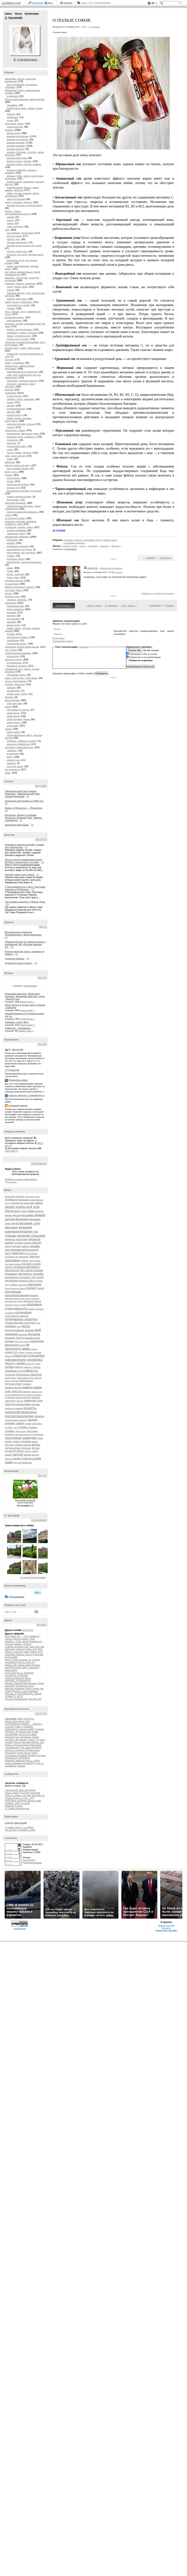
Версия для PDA (166, 1925)
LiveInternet (12, 3)
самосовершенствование (16, 1420)
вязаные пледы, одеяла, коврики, (24, 164)
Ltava (31, 1646)
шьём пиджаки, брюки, (18, 719)
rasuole (22, 1740)
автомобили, (13, 690)
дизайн (35, 1246)
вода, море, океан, (14, 123)
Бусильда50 (11, 1657)
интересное (12, 1277)
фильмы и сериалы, (17, 666)
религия (18, 1408)
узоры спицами (22, 1441)
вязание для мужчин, (18, 139)
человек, (11, 308)
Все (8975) (41, 839)
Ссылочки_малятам (29, 1793)
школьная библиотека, (18, 744)
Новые (169, 605)
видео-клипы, (14, 478)
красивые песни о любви (15, 1305)
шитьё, (8, 706)
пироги (18, 1367)
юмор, (8, 773)
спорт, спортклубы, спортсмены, (21, 678)
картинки (34, 1284)
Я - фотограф (15, 1049)
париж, (10, 223)
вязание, (9, 130)
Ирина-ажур (11, 1670)
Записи (8, 13)
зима (31, 1261)
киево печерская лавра (15, 1288)
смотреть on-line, (13, 659)
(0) (27, 796)
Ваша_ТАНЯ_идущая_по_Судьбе (22, 1660)
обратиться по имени (111, 568)
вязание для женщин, (18, 136)
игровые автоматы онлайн (24, 1274)
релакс (35, 1404)
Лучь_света (25, 1747)
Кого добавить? (32, 1636)
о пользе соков (69, 545)
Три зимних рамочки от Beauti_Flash (25, 902)
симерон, (11, 763)
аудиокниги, (13, 96)
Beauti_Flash (28, 1639)
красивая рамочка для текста (17, 1299)
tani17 (42, 1740)
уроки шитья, (13, 713)
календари (22, 1285)
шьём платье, (14, 722)
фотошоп (26, 1448)
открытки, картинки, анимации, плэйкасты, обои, (21, 522)
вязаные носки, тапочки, (19, 161)
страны (32, 1427)
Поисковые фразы (32, 1862)
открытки (20, 1356)
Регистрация (37, 2)
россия (10, 1416)
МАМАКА (37, 1747)
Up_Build (25, 1803)
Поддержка (149, 3)
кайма (13, 1284)
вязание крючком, (16, 142)
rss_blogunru (11, 1830)
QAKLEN (92, 568)
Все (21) (42, 1475)
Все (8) (43, 926)
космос (34, 1295)
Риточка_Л (10, 1694)
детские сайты (20, 1246)
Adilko (20, 1719)
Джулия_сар (37, 1742)
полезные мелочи (29, 1374)
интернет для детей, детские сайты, (25, 254)
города (27, 1242)
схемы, (10, 571)
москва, (11, 217)
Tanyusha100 (6, 17)
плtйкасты (27, 1367)
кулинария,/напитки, (74, 543)
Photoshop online (17, 1080)
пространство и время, (18, 305)
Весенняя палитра (25, 1500)
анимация (23, 1199)
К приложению (39, 1163)
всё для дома (24, 1211)
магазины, (10, 462)
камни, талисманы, (15, 363)
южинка (21, 1766)
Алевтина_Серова (14, 1654)
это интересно (22, 1462)
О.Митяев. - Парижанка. (18, 1028)
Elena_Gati (24, 1721)
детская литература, (17, 242)
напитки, (11, 412)
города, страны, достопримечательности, (18, 212)
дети (8, 1246)
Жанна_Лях (11, 1665)
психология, (13, 656)
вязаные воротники (16, 1239)
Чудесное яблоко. (15, 958)
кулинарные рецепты (21, 1319)
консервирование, (16, 409)
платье (37, 1367)
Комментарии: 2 (27, 1019)
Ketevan (9, 1644)
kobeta (35, 1737)
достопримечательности (22, 1249)
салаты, (11, 427)
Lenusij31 (9, 1726)
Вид (154, 3)
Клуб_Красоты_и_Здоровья (19, 1673)
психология (26, 1380)
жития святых (32, 1253)
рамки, (10, 568)
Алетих (17, 1742)
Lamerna (26, 1644)
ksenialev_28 (11, 1740)
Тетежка (32, 1755)
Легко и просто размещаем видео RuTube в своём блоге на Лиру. (23, 861)
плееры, (11, 556)
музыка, (9, 475)
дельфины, (12, 105)
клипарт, (11, 543)
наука (22, 1345)
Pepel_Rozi (31, 1649)
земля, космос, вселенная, (19, 302)
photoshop (10, 1196)
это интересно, (12, 769)
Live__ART (28, 1798)
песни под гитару (33, 1364)
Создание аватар (17, 1105)
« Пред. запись (94, 605)
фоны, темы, (14, 577)
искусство (26, 1280)
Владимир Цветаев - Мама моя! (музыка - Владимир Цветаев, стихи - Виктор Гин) (25, 996)
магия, (10, 757)
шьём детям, (13, 716)
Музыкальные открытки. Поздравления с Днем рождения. (23, 933)
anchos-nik (24, 1734)
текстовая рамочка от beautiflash (29, 1435)
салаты (39, 1416)
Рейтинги (67, 2)
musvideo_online (27, 1830)
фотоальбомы (13, 1448)
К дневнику (111, 605)
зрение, (11, 290)
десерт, (10, 402)
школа (27, 1454)
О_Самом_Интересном (17, 1808)
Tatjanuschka (24, 1732)
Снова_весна (23, 1753)
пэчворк (26, 1384)
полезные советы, (16, 559)
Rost (40, 1649)
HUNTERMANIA (13, 1724)
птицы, (10, 120)
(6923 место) (11, 1151)
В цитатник (168, 593)
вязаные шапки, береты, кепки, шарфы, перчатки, (22, 189)
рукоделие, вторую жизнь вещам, (22, 647)
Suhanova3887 (27, 1729)
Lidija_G (19, 1726)
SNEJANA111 (12, 1729)
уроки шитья (23, 1444)
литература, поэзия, (15, 430)
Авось (84, 2)
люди (19, 1327)
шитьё (18, 1454)
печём (9, 1367)
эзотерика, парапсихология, (19, 747)
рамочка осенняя (23, 1398)
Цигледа (41, 1755)
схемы (9, 1431)
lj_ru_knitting (27, 1827)
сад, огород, (11, 650)
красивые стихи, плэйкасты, (21, 437)
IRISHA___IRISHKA (32, 1724)
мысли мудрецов (22, 1342)
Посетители (29, 1860)
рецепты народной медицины (21, 1410)
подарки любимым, (17, 530)
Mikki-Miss (10, 1649)
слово (28, 1423)
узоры (8, 1441)
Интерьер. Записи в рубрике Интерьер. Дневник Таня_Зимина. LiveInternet (23, 818)
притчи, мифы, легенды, (19, 452)
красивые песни (32, 1301)
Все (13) (42, 977)
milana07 (20, 1649)
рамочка (26, 1391)
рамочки (20, 1401)
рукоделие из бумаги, (18, 637)
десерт (37, 1242)
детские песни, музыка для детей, (24, 245)
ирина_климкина (13, 1763)
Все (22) (42, 1044)
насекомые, (13, 117)
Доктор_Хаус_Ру (26, 1662)
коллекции (13, 1292)
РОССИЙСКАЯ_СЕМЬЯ (29, 1694)
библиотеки (16, 1203)
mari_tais (39, 1646)
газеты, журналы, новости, (18, 202)
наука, (8, 515)
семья (19, 1423)
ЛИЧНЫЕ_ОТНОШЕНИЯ (18, 1680)
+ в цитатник (93, 27)
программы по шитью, (18, 710)
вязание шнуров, (15, 149)
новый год (11, 1352)
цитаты (27, 1451)
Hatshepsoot (35, 1641)
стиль (22, 1427)
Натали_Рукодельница (28, 1750)
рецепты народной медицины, (22, 512)
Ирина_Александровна (17, 1745)
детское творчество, (17, 251)
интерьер (12, 1280)
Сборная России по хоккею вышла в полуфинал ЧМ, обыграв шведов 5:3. (25, 944)
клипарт (31, 1288)
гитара (18, 1242)
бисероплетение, (15, 606)
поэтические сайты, (17, 446)
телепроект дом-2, (16, 533)
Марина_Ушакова (14, 1683)
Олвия (8, 1691)
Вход (50, 2)
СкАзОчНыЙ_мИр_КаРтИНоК (20, 1790)
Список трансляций (16, 1823)
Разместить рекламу (166, 1930)
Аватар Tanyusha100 (24, 40)
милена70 (10, 1686)
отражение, (13, 440)
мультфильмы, (14, 662)
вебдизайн (29, 1203)
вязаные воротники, (17, 158)
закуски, (11, 405)
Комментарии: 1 (27, 1002)
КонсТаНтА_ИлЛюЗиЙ (16, 1675)
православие (10, 1378)
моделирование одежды (19, 1330)
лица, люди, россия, (15, 456)
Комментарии (32, 13)
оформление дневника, (17, 537)
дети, (7, 230)
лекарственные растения (20, 1322)
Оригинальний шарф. (17, 825)
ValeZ (26, 1652)
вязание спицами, (16, 146)
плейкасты (13, 1371)
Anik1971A (28, 1719)
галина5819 (11, 1662)
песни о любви (15, 1363)
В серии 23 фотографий (33, 1577)
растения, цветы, (14, 590)
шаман (8, 1455)
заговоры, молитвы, (17, 600)
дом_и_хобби (33, 1760)
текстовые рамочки (20, 1438)
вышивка (28, 1215)
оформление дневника (24, 1360)
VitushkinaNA (11, 1734)
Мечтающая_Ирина (34, 1683)
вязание (22, 1219)
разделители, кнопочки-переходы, (24, 562)
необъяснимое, (15, 320)
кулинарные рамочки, (18, 546)
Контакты (166, 1928)
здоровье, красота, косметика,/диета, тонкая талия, (90, 540)
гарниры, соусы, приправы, (21, 399)
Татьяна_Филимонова (16, 1699)
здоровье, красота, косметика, (20, 283)
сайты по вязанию (16, 199)
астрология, (13, 753)
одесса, (11, 220)
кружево (31, 1309)
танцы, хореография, (16, 681)
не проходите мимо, (15, 518)
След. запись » (129, 605)
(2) (6, 937)
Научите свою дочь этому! (19, 874)
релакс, (9, 593)
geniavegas (25, 1737)
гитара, (10, 481)
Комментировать (63, 605)
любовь (10, 1326)
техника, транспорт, (15, 684)
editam (33, 1734)
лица (38, 1323)
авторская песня (32, 1197)
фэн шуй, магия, (15, 766)
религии (9, 1408)
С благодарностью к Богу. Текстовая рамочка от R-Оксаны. (25, 888)
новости (34, 1349)
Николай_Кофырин (15, 1688)
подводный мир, (15, 127)
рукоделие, (11, 603)
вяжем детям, (14, 133)
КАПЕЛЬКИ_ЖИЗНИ (15, 1800)
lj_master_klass (12, 1827)
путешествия (13, 1383)
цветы (20, 1450)
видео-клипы (15, 1207)
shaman (20, 1196)
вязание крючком (18, 1229)
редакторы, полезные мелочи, (22, 381)
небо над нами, (15, 703)
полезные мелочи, (14, 580)
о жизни (21, 1353)
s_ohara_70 (32, 1740)
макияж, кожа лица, (17, 299)
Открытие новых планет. (19, 963)
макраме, (11, 622)
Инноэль (35, 1665)
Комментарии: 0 (27, 1025)
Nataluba (28, 1726)
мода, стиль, (11, 472)
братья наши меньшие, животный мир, (25, 99)
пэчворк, (11, 634)
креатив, (9, 389)
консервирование (17, 1295)
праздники (14, 1381)
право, (10, 459)
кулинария (23, 1312)
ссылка (119, 572)
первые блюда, (14, 415)
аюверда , (12, 750)
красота (20, 1308)
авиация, (11, 687)
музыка (34, 1334)
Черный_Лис (35, 1699)
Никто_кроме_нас (34, 1688)
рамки (27, 1387)
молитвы (22, 1334)
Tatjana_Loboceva (14, 1652)
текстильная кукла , (17, 643)
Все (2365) (41, 786)
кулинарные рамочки (16, 1316)
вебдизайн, (12, 540)
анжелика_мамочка (15, 1760)
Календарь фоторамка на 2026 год (24, 801)
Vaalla (35, 1732)
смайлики (84, 646)
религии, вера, (12, 596)
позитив (10, 1374)
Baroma (17, 1639)
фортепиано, (13, 500)
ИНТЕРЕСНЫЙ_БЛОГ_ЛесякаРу (22, 1667)
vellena (33, 1652)
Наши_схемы (12, 1793)
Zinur (40, 1652)
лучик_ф (39, 1763)
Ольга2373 (10, 1753)
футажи (36, 1448)
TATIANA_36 (11, 1732)
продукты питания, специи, (21, 424)
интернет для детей (32, 1277)
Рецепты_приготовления (25, 1691)
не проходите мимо (17, 1347)
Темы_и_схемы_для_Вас (18, 1795)
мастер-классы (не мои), (17, 465)
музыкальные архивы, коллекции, (24, 491)
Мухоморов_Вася (25, 1686)
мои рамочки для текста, (19, 549)
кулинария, (10, 393)
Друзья (18, 13)
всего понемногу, (15, 609)
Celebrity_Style (12, 1803)
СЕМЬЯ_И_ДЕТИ (14, 1696)
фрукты (115, 545)
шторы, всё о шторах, (18, 339)
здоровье (12, 1260)
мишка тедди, (14, 625)
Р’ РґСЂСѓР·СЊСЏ (27, 59)
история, (9, 359)
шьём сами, (13, 725)
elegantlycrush (12, 1737)
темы (40, 1438)
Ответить (146, 593)
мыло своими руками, (18, 468)
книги (40, 1288)
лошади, (11, 114)
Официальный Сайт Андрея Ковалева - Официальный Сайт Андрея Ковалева (22, 794)
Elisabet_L (10, 1641)
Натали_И (10, 1750)
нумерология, (14, 760)
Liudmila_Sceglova (14, 1646)
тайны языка (20, 1431)
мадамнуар (11, 1766)
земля (25, 1260)
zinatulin (9, 1742)
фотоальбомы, (12, 700)
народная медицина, (15, 503)
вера (39, 1203)
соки (82, 545)
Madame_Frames (13, 1806)
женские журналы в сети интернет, (25, 205)
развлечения (13, 1387)
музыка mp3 (13, 1337)
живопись (18, 1253)
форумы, (9, 697)
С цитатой (157, 593)
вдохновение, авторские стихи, (23, 433)
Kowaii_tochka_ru (14, 1798)
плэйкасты (29, 1371)
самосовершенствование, (18, 653)
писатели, (12, 443)
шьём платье (22, 1458)
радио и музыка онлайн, (19, 496)
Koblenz (18, 1644)
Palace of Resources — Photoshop (23, 808)
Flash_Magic (22, 1641)
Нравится (150, 557)
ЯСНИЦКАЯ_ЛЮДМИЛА (17, 1758)
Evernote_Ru (38, 1795)
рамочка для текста (22, 1394)
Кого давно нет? (13, 1636)
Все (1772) (41, 1713)
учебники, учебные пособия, (21, 741)
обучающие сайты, (16, 675)
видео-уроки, (13, 732)
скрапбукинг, (13, 640)
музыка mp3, (13, 487)
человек (34, 1451)
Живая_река (24, 1665)
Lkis (26, 1646)
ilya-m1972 (27, 1630)
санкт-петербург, (15, 226)
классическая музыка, (18, 484)
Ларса (27, 1678)
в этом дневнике (15, 1597)
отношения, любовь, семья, (19, 527)
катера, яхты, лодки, (17, 694)
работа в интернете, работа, (19, 587)
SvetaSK (39, 1729)
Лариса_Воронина (14, 1678)
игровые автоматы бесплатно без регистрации (24, 1268)
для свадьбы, (14, 619)
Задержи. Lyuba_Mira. (17, 1022)
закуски (34, 1256)
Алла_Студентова (33, 1654)
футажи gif (10, 1451)
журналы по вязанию (16, 1256)
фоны (36, 1444)
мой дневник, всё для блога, (21, 552)
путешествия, (12, 584)
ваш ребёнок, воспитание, (21, 233)
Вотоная (26, 1742)
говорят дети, (14, 239)
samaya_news (34, 1800)
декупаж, (11, 615)
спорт (15, 1428)
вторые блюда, (14, 396)
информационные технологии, (22, 372)
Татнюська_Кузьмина (16, 1755)
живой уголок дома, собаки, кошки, (25, 108)
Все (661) (42, 1624)
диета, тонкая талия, (17, 287)
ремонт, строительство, (19, 336)
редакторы (23, 1404)
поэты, (10, 449)
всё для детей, (14, 236)
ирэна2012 (28, 1763)
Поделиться (165, 557)
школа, (8, 729)
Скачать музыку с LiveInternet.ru (26, 1095)
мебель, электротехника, (20, 329)
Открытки (13, 1070)
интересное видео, (14, 317)
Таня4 (34, 1753)
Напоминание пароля (63, 641)
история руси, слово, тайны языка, (23, 348)
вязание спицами (31, 1236)
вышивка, (12, 612)
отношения (36, 1356)
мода (26, 1326)
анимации (11, 1199)
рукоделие (24, 1416)
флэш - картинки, (16, 574)
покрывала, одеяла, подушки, (22, 332)
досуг (8, 1253)
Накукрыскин (12, 1182)
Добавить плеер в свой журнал (21, 1179)
